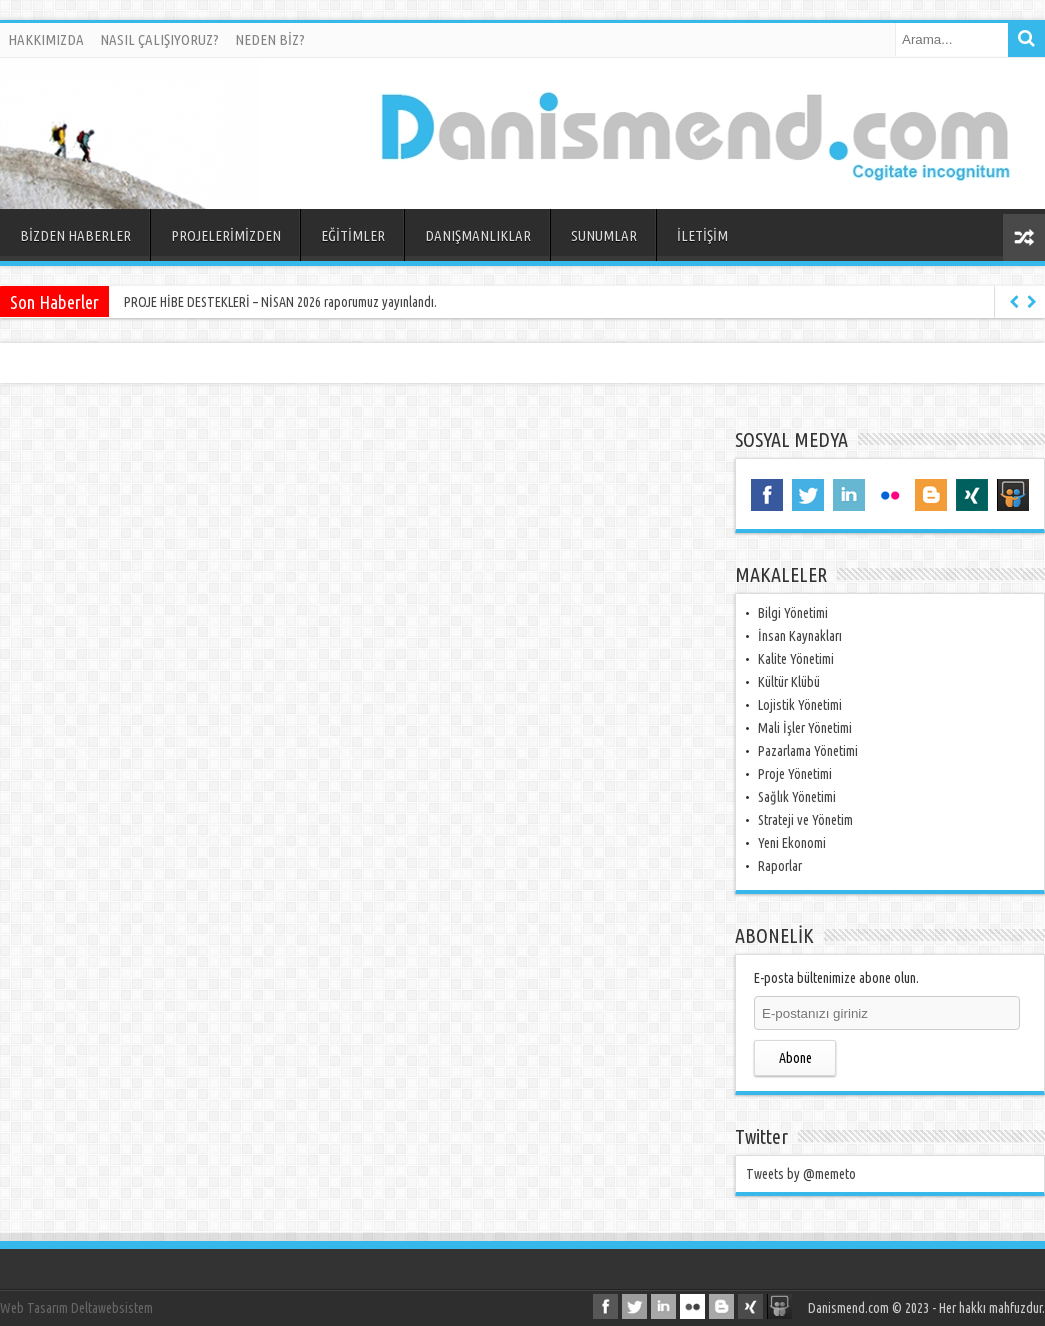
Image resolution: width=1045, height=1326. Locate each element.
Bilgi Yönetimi (793, 613)
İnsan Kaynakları (800, 636)
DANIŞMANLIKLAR (478, 235)
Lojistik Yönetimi (800, 705)
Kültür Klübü (789, 682)
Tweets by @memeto (801, 1174)
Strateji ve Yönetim (805, 820)
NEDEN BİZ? (270, 39)
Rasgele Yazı (1024, 237)
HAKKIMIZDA (46, 39)
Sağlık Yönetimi (797, 797)
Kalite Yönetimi (796, 659)
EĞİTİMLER (353, 235)
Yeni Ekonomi (792, 843)
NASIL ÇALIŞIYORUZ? (159, 39)
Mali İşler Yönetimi (805, 728)
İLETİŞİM (702, 235)
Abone (795, 1058)
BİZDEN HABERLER (75, 235)
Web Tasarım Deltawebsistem (76, 1308)
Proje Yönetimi (795, 774)
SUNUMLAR (604, 235)
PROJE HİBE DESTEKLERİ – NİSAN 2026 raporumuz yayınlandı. (280, 302)
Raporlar (780, 866)
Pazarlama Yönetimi (808, 751)
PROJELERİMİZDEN (226, 235)
